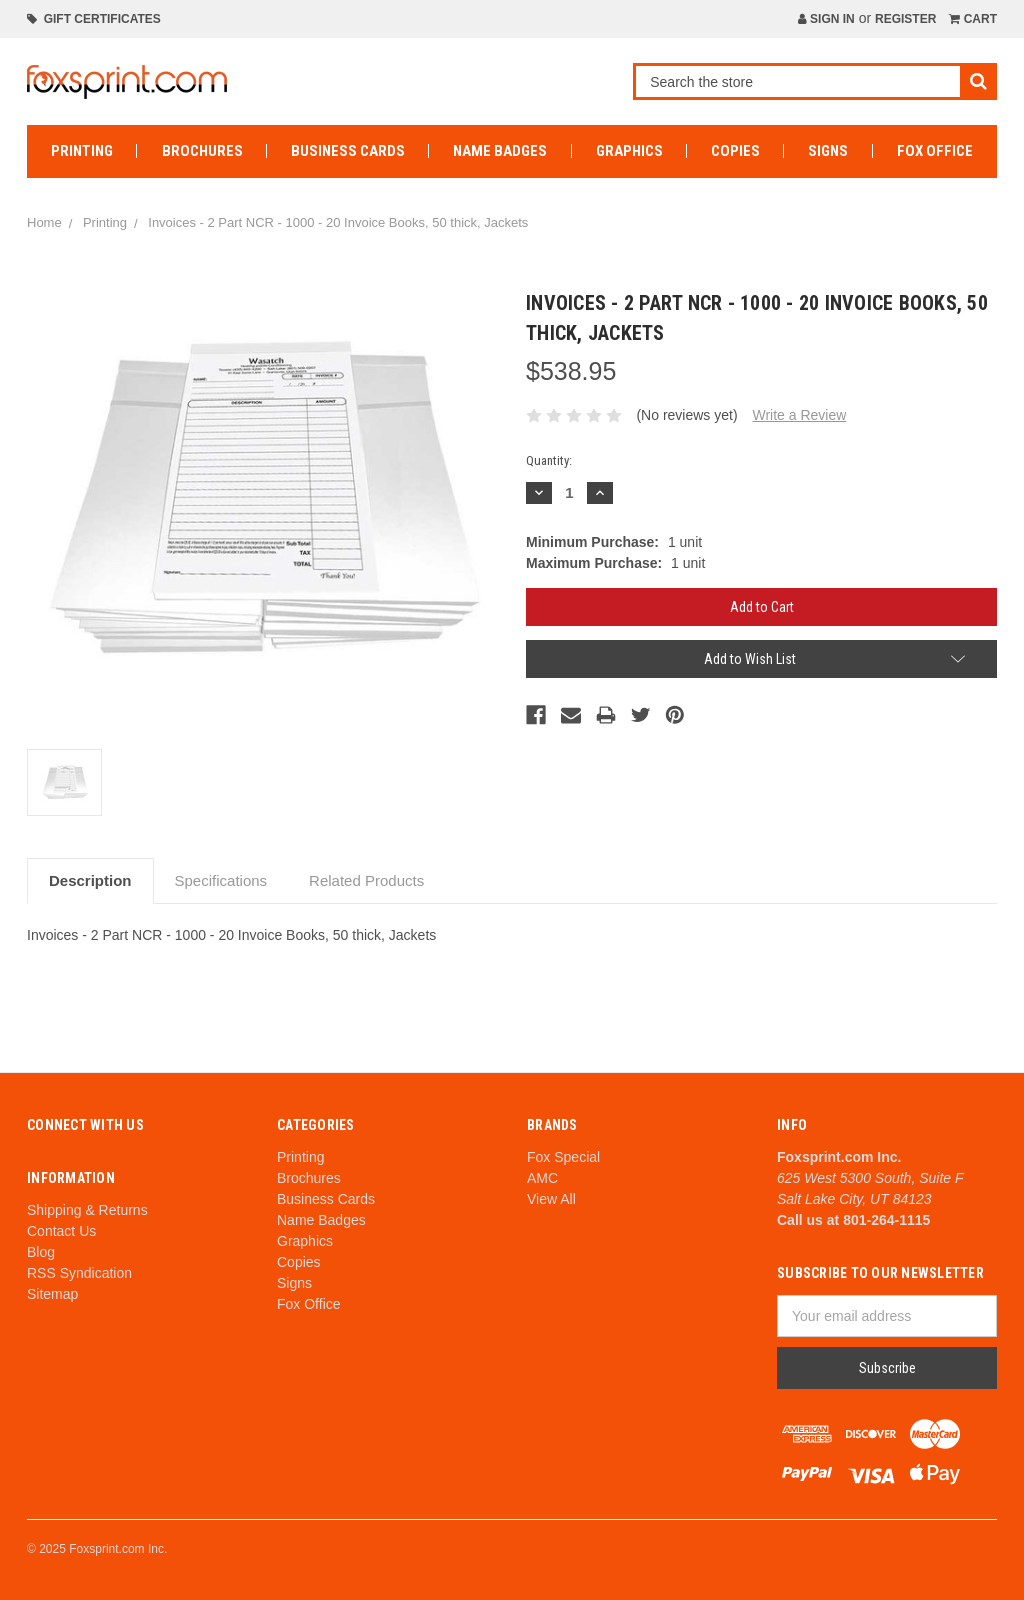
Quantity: (549, 460)
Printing (82, 151)
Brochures (202, 151)
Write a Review (799, 415)
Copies (735, 151)
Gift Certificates (94, 19)
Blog (41, 1252)
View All (551, 1199)
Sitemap (52, 1294)
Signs (828, 151)
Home (44, 222)
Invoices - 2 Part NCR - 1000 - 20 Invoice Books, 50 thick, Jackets (338, 222)
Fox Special (563, 1157)
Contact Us (61, 1231)
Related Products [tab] (366, 880)
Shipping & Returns (87, 1210)
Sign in (826, 19)
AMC (542, 1178)
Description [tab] (90, 880)
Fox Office (935, 151)
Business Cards (348, 151)
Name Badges (500, 151)
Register (905, 19)
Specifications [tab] (221, 880)
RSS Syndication (79, 1273)
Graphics (629, 151)
